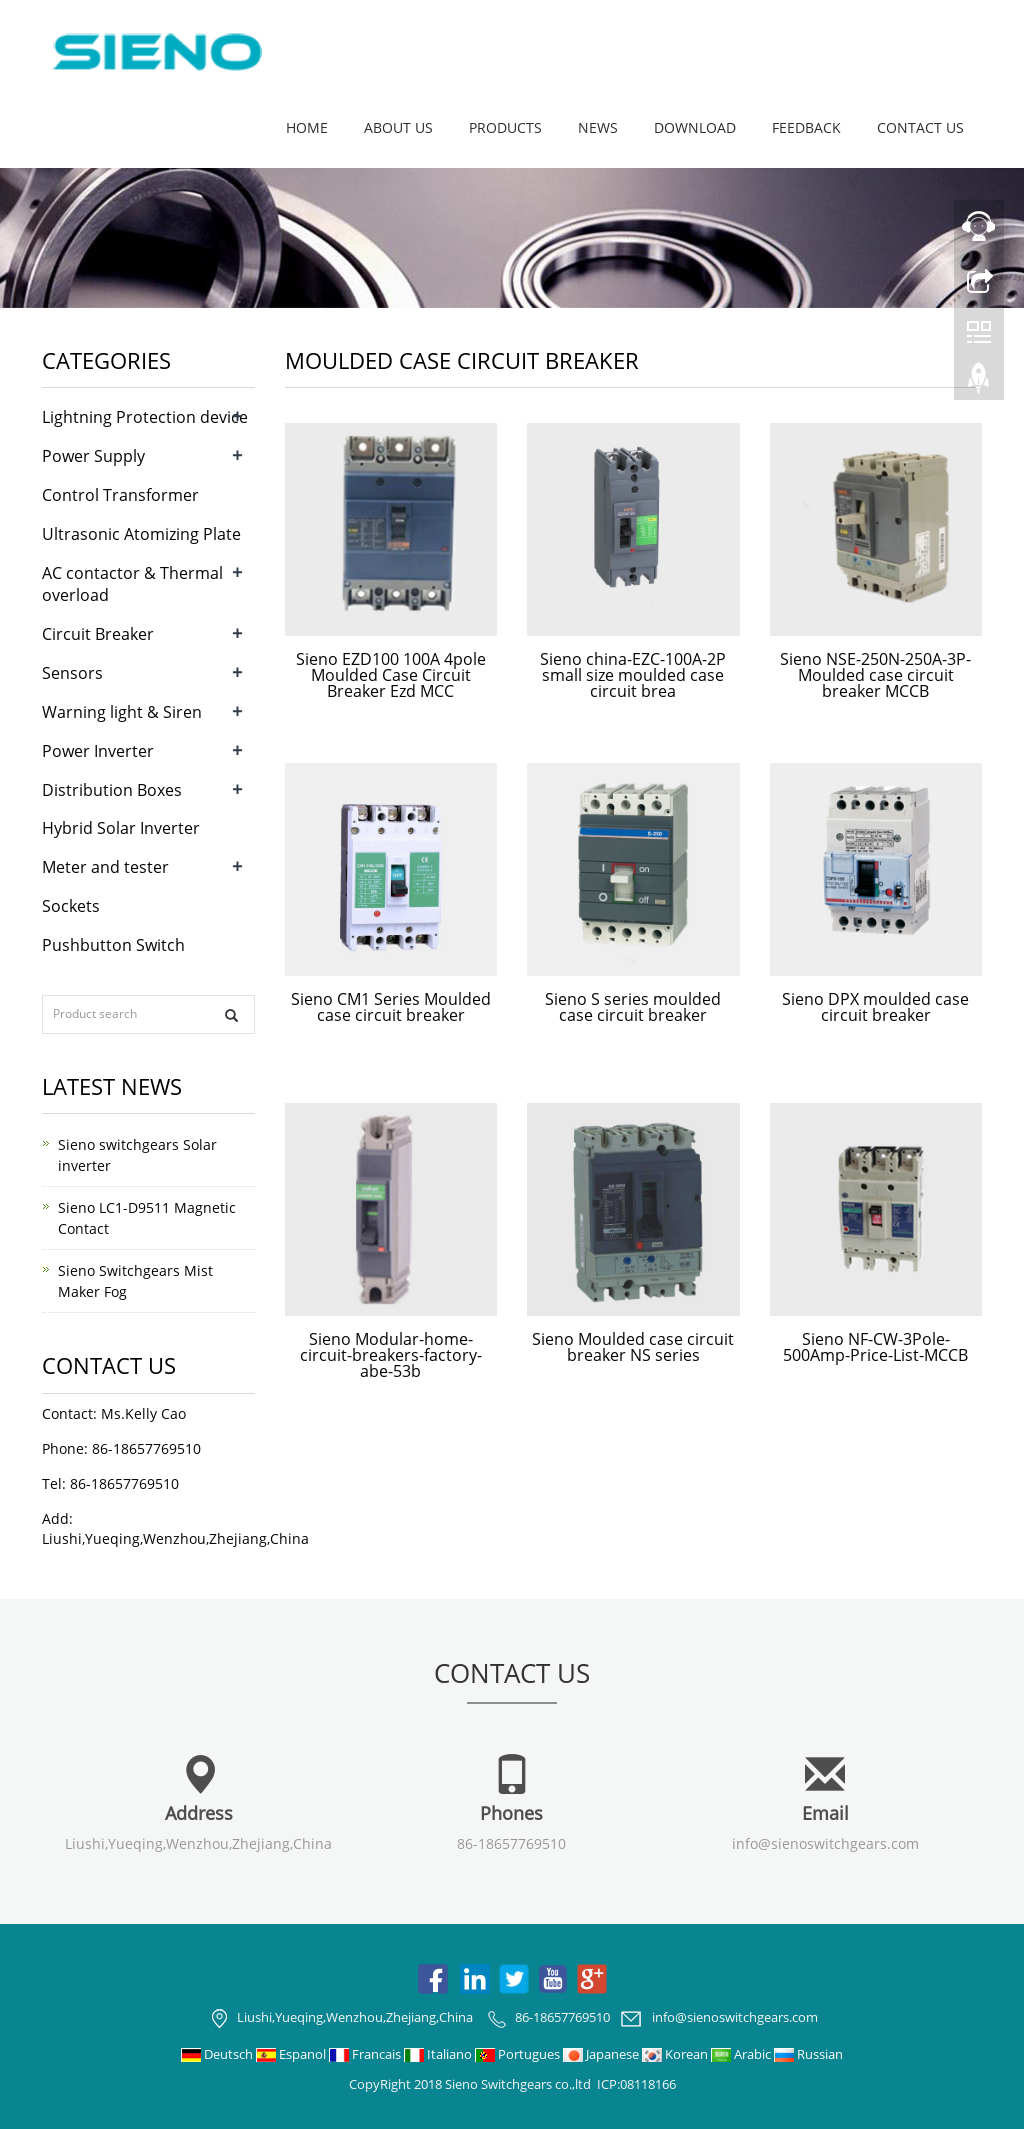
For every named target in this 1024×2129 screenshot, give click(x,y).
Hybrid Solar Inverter (121, 828)
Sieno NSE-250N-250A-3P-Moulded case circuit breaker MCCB (875, 675)
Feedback (806, 127)
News (598, 127)
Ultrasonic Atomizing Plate (141, 534)
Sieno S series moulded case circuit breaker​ (633, 1007)
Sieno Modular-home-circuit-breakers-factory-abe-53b (391, 1355)
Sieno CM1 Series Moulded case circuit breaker (391, 1007)
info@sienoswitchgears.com (825, 1843)
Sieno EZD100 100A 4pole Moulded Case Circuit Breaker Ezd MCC (391, 675)
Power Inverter (98, 751)
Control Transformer (120, 495)
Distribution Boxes (112, 790)
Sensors (72, 673)
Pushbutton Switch (113, 945)
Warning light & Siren (122, 712)
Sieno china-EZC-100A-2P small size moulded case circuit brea (633, 675)
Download (695, 127)
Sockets (71, 906)
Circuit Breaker (98, 634)
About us (398, 127)
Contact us (920, 127)
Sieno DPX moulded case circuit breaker (875, 1007)
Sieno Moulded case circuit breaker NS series (633, 1347)
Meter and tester (105, 867)
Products (505, 127)
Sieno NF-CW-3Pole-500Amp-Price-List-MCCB (875, 1347)
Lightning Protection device (145, 417)
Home (307, 127)
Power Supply (93, 456)
